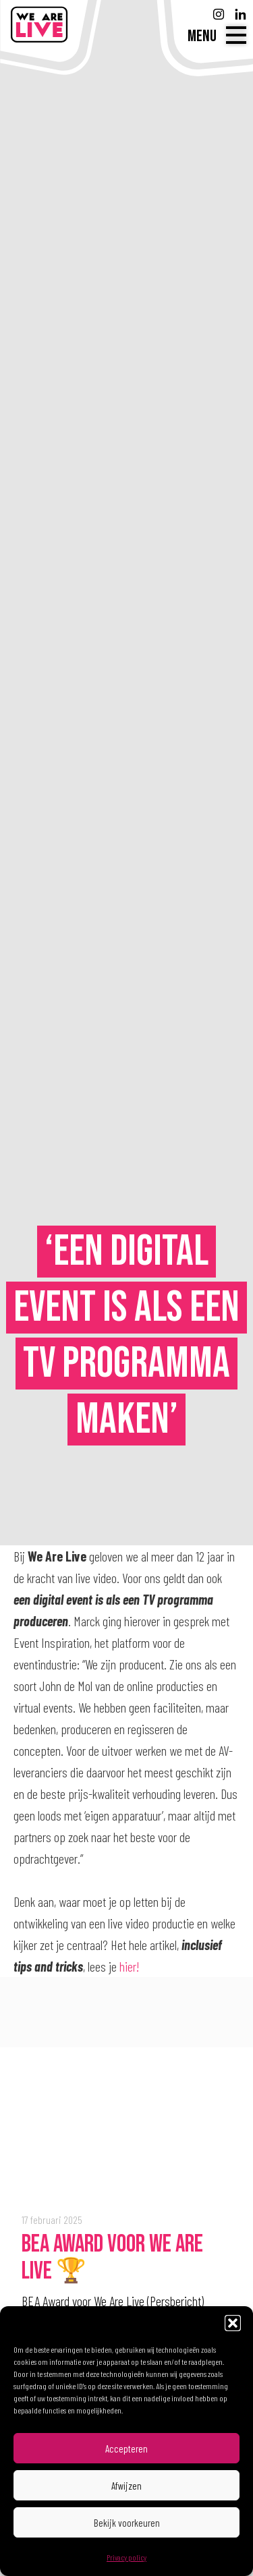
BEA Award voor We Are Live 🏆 (112, 2258)
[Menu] (217, 36)
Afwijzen (126, 2486)
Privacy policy (126, 2557)
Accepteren (126, 2448)
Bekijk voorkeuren (127, 2523)
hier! (129, 1966)
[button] (233, 2323)
